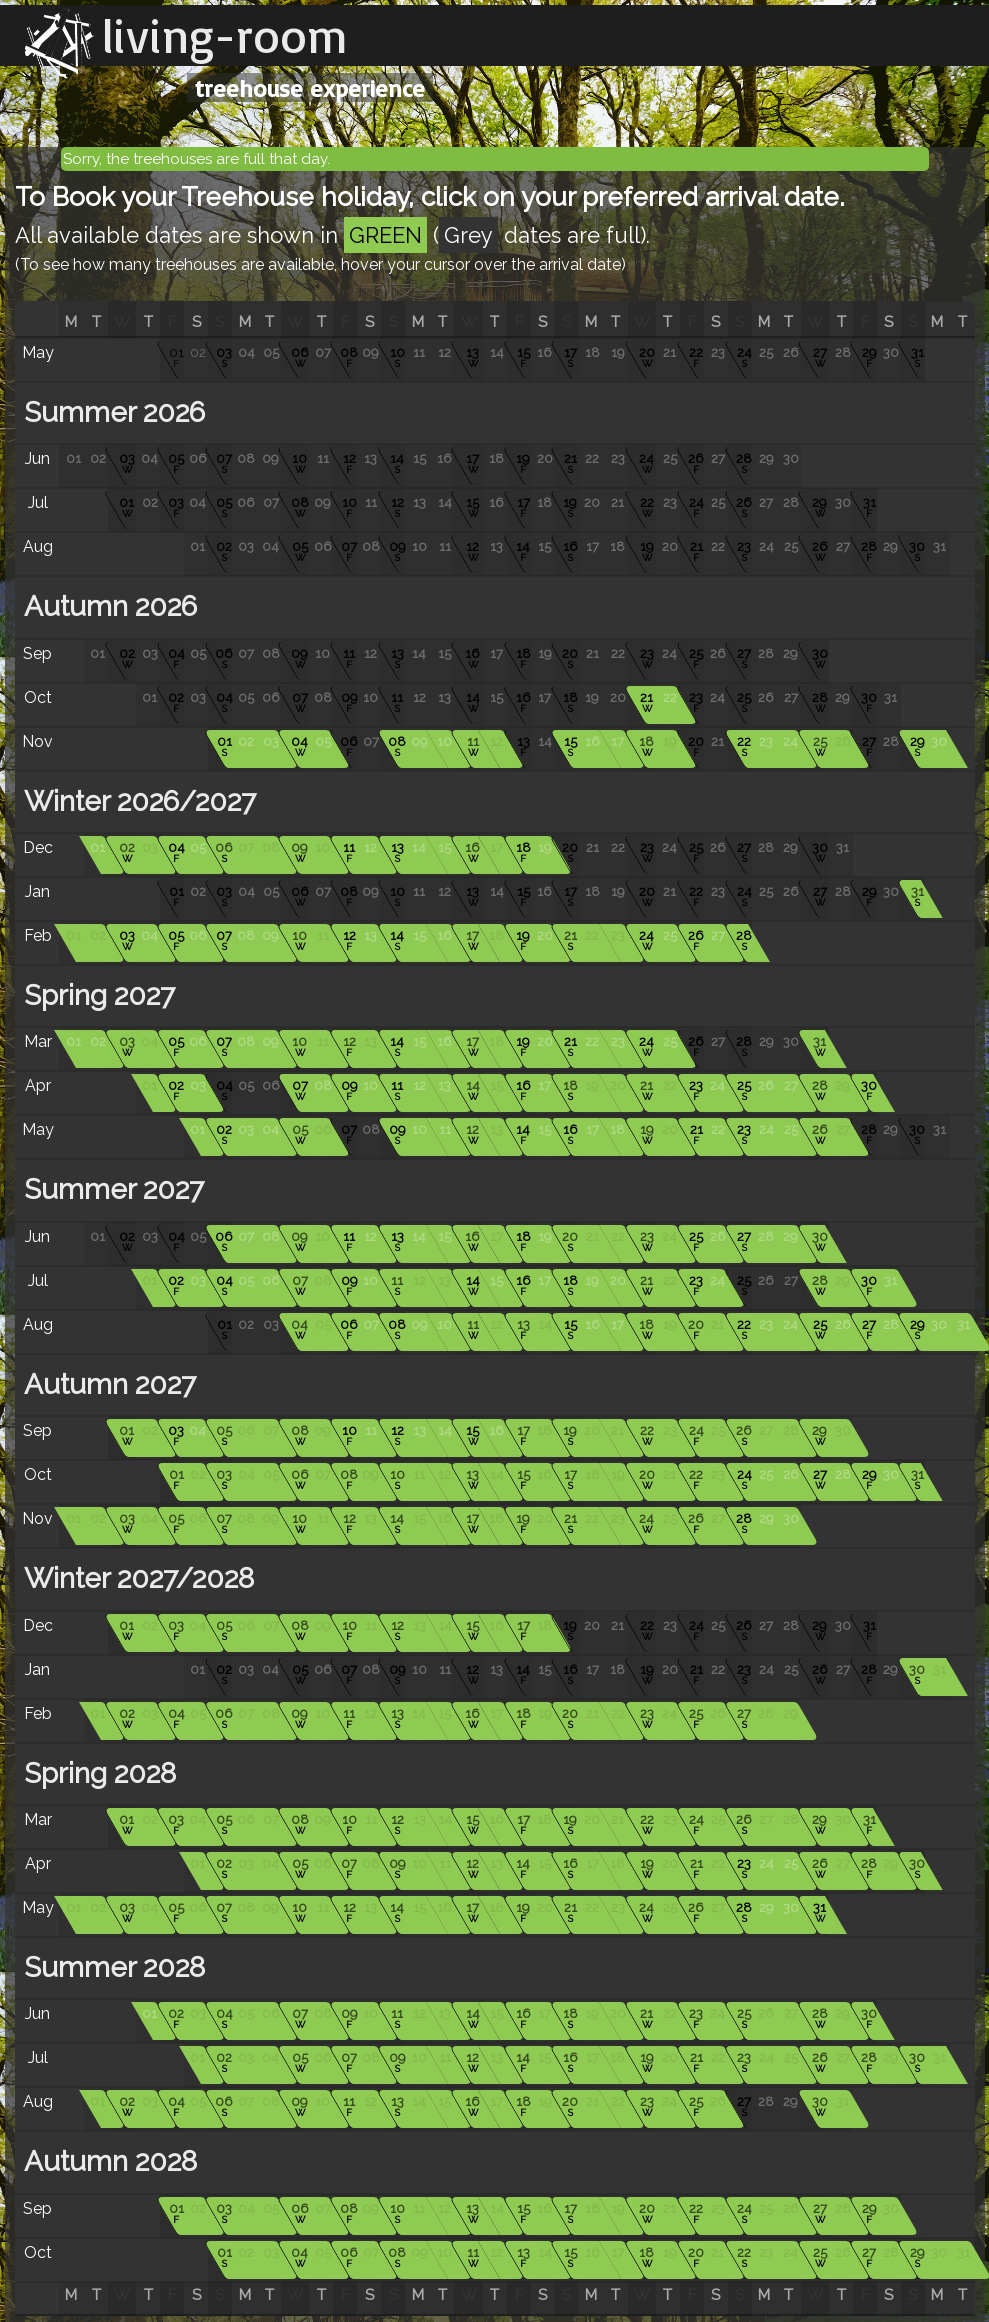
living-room (225, 35)
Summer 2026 (111, 412)
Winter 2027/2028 (135, 1578)
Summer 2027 (110, 1189)
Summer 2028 (111, 1967)
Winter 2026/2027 (136, 801)
